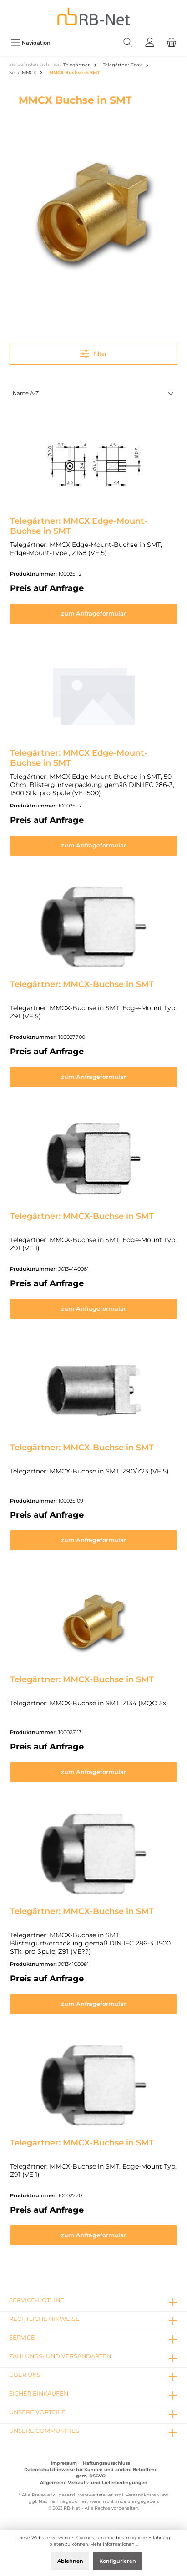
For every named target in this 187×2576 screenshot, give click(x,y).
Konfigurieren (117, 2561)
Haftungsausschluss (106, 2463)
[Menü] (30, 42)
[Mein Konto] (150, 42)
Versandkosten (142, 2494)
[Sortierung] (93, 393)
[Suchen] (128, 42)
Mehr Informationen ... (114, 2543)
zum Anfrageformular (93, 613)
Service (22, 2337)
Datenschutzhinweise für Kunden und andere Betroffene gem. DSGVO (90, 2472)
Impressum (64, 2463)
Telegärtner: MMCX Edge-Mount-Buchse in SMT (78, 526)
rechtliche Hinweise (44, 2318)
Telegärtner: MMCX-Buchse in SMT (82, 984)
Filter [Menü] (93, 351)
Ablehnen (70, 2561)
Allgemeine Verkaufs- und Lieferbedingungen (93, 2482)
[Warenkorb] (171, 42)
